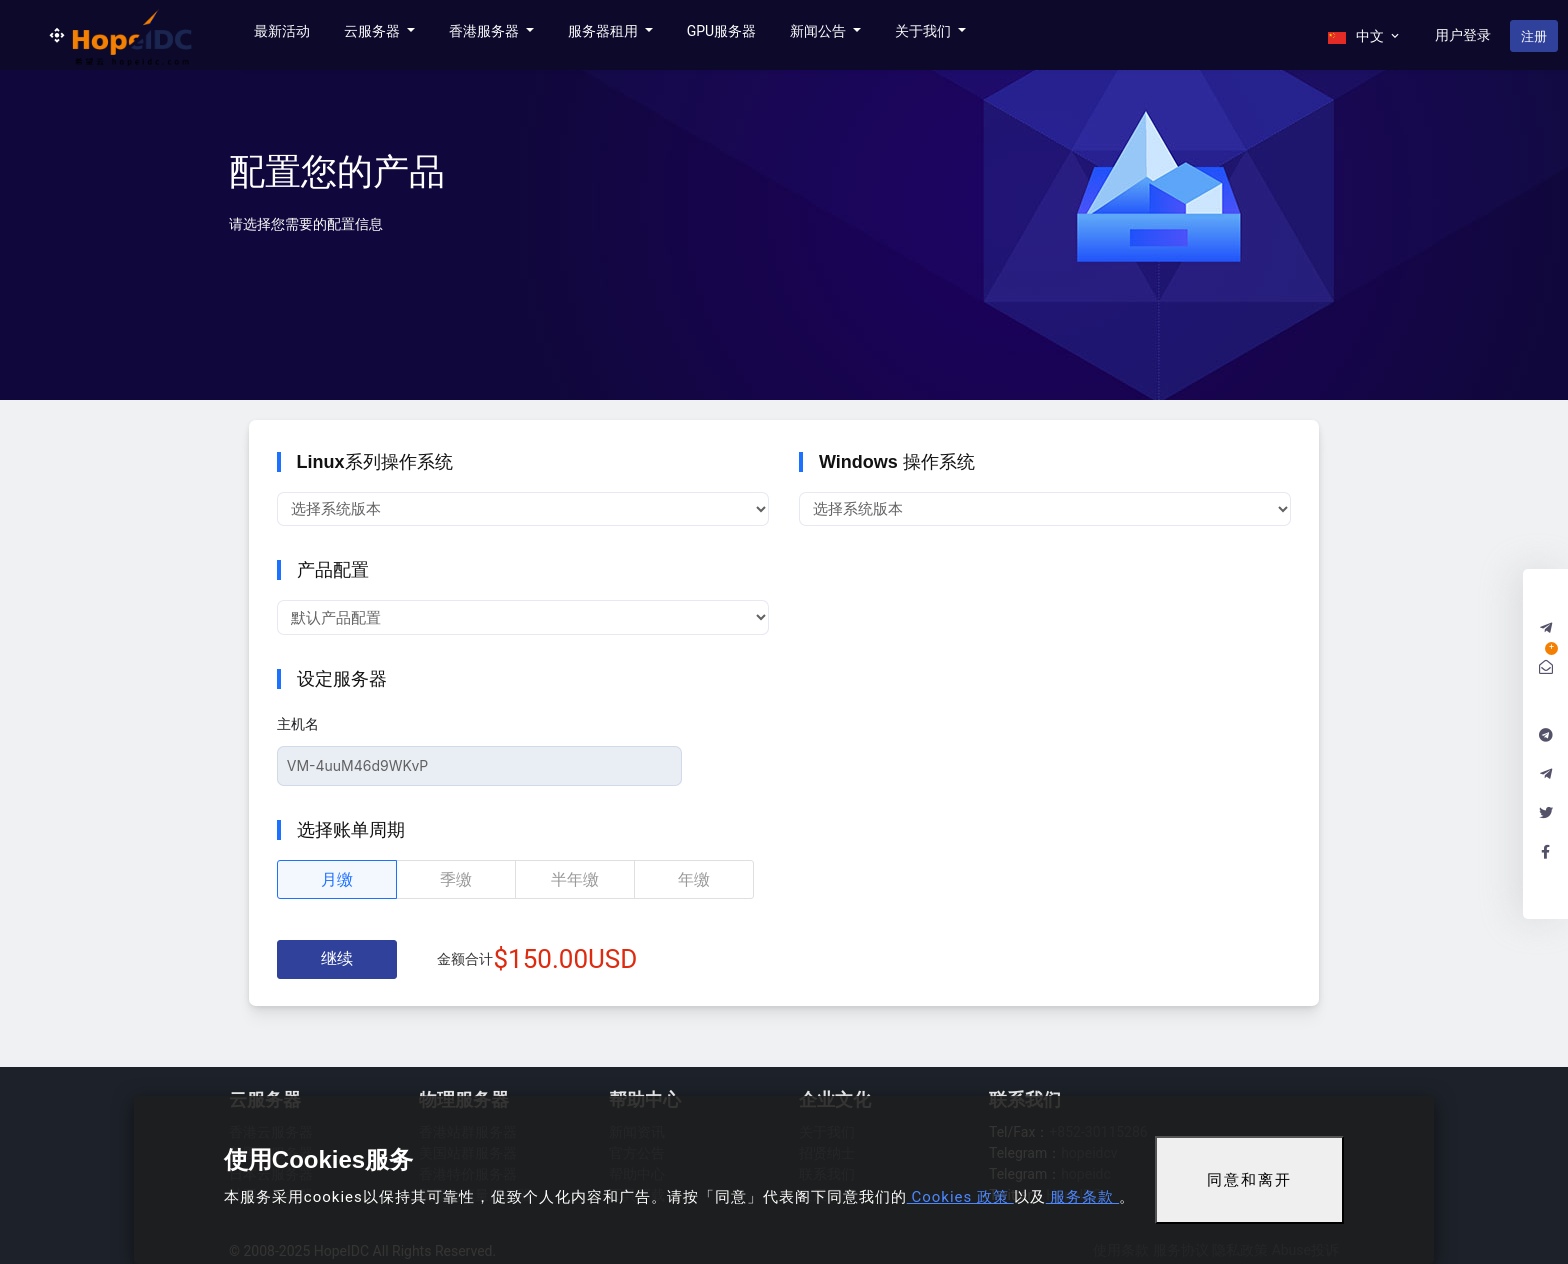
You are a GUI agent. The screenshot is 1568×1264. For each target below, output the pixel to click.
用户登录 (1463, 35)
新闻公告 (819, 31)
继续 (337, 959)
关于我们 (924, 31)
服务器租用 (604, 31)
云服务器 (373, 31)
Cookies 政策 (960, 1197)
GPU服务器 (721, 31)
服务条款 (1082, 1197)
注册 (1534, 36)
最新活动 (282, 31)
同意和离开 (1249, 1180)
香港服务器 (485, 31)
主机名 (298, 724)
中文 (1364, 36)
